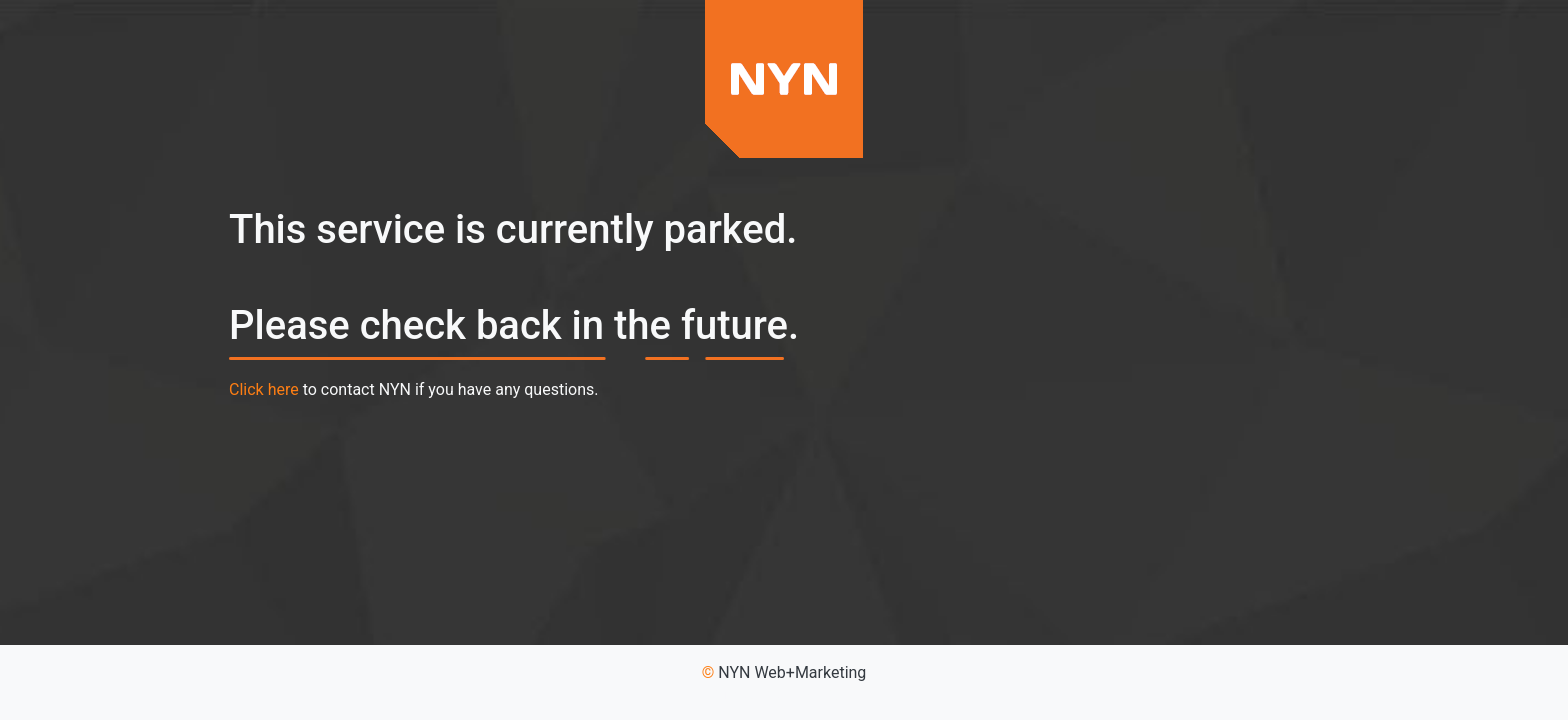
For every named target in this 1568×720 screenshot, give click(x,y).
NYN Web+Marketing (792, 672)
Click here (264, 389)
